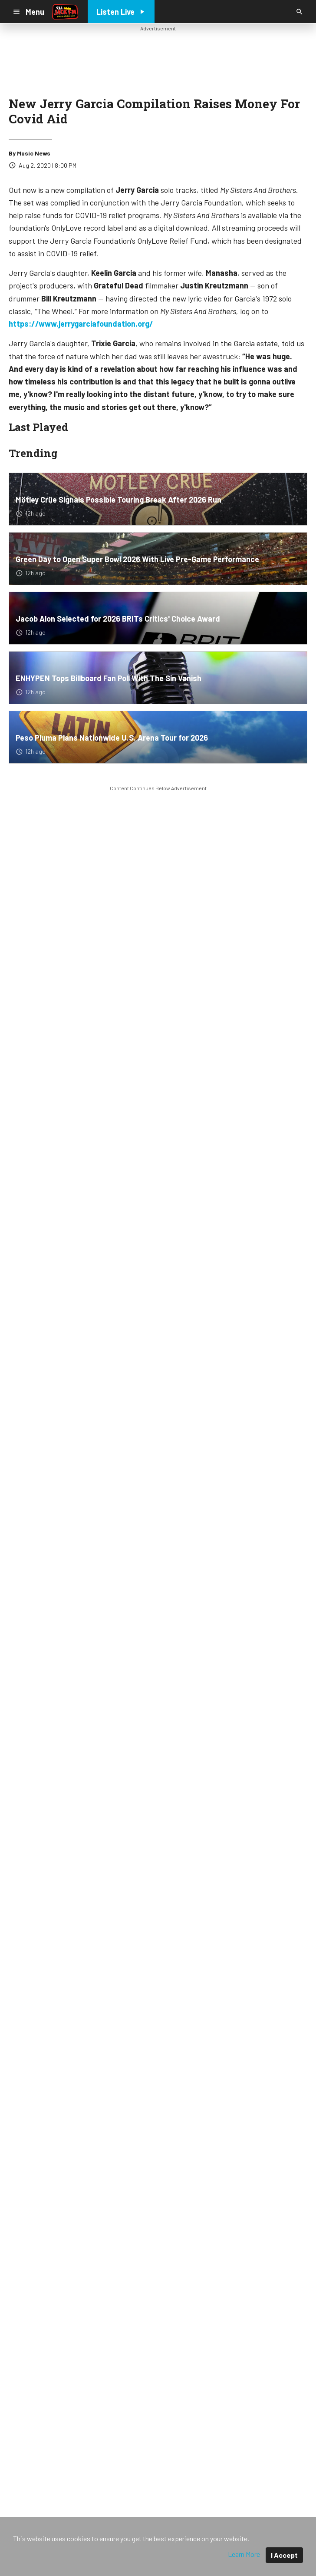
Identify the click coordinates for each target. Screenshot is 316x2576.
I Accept (284, 2555)
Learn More (244, 2554)
